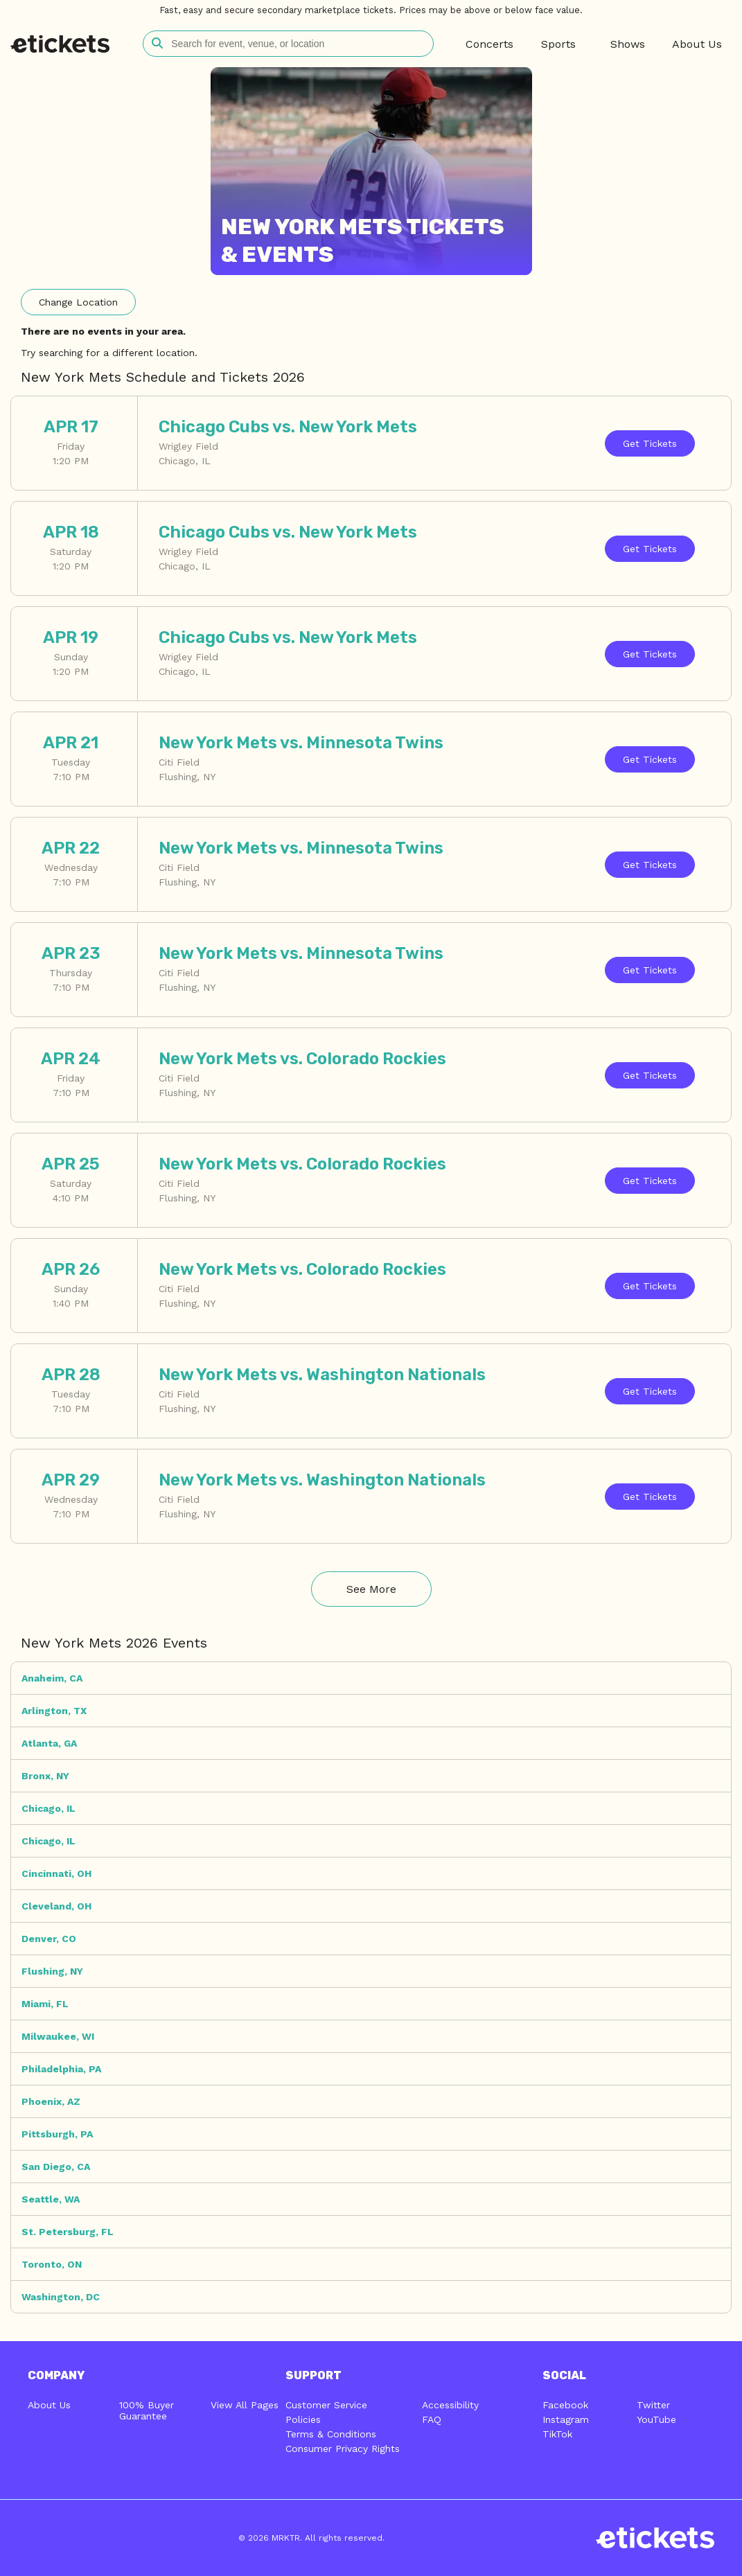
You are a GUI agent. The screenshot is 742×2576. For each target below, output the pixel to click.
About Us (49, 2404)
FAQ (431, 2419)
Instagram (565, 2419)
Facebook (565, 2404)
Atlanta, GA (49, 1743)
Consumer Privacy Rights (342, 2448)
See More (371, 1589)
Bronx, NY (45, 1775)
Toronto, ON (51, 2264)
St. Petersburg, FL (67, 2231)
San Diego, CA (55, 2166)
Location (78, 302)
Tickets (650, 443)
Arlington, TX (54, 1710)
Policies (303, 2419)
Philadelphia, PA (61, 2068)
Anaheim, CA (51, 1678)
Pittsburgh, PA (57, 2134)
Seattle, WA (50, 2199)
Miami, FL (45, 2003)
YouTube (656, 2419)
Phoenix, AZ (50, 2101)
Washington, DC (60, 2296)
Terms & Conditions (330, 2434)
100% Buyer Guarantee (146, 2410)
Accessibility (450, 2404)
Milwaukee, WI (57, 2036)
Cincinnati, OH (56, 1873)
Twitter (653, 2404)
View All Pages (245, 2404)
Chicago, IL (48, 1808)
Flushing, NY (52, 1971)
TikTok (557, 2434)
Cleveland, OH (56, 1906)
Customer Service (326, 2404)
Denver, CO (48, 1938)
